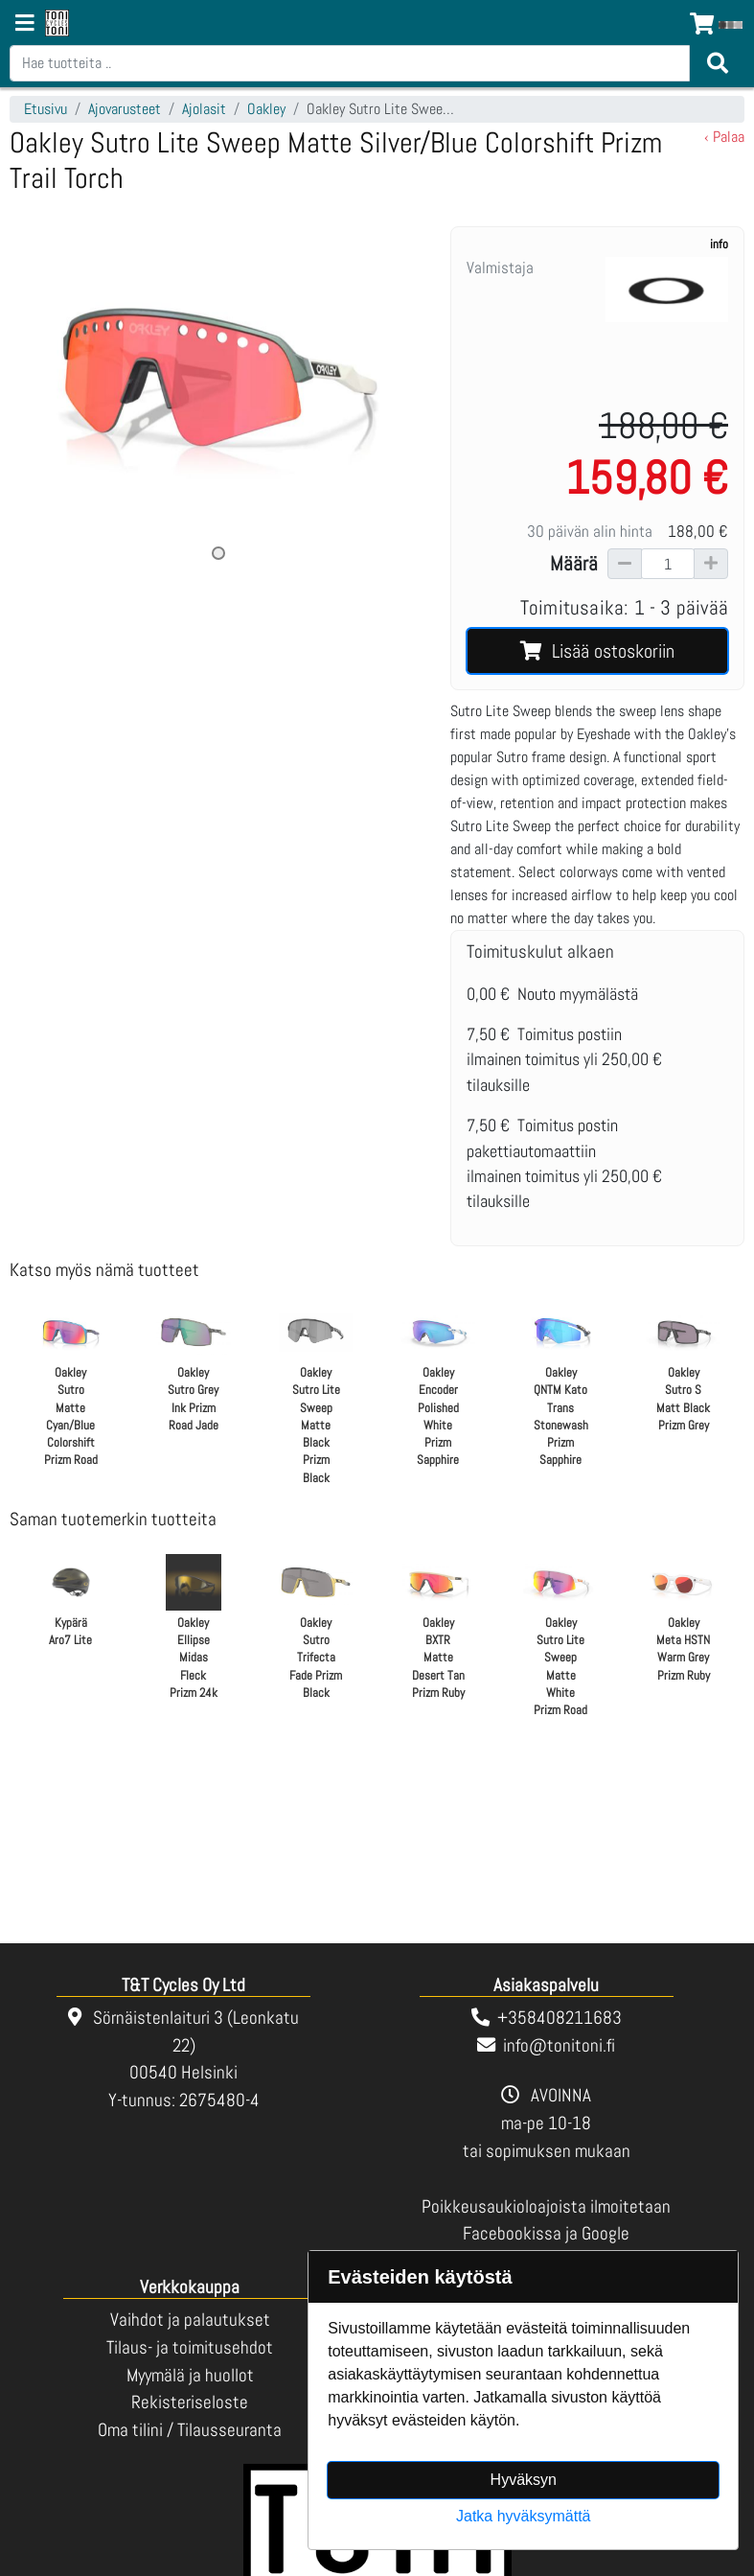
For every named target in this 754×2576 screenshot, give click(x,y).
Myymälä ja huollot (190, 2375)
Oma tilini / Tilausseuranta (190, 2430)
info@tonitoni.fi (559, 2045)
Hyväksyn (524, 2480)
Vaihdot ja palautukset (190, 2320)
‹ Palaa (724, 137)
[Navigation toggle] (25, 25)
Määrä (574, 563)
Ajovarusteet (124, 109)
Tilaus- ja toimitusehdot (189, 2347)
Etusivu (45, 109)
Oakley (266, 109)
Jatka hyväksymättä (523, 2516)
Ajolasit (204, 109)
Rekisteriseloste (189, 2402)
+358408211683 (559, 2018)
